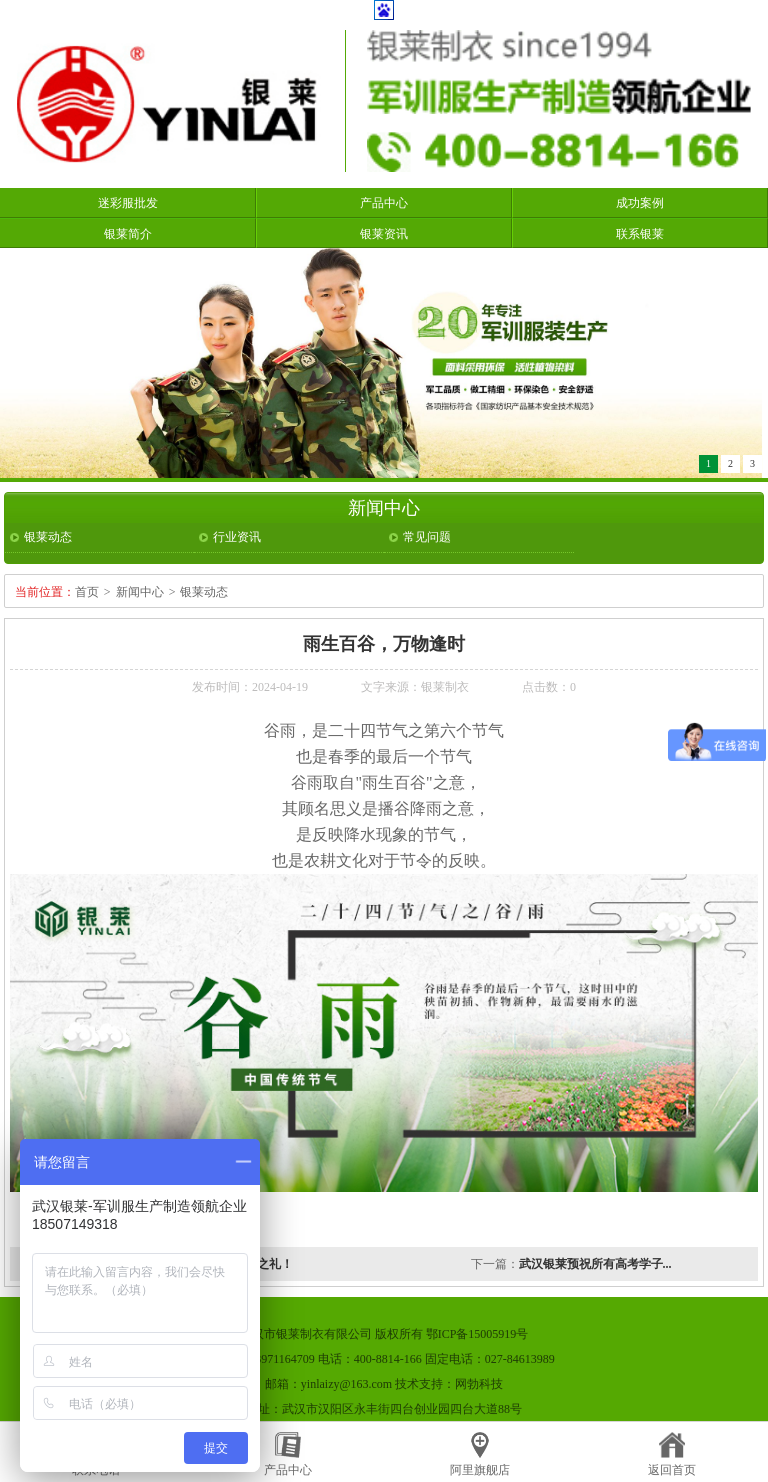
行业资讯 (237, 537)
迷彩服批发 (128, 203)
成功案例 (640, 203)
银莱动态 (48, 537)
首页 (87, 592)
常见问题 (427, 537)
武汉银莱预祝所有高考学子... (595, 1264)
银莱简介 (128, 234)
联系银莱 (640, 234)
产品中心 (384, 203)
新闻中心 (140, 592)
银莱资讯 (384, 234)
